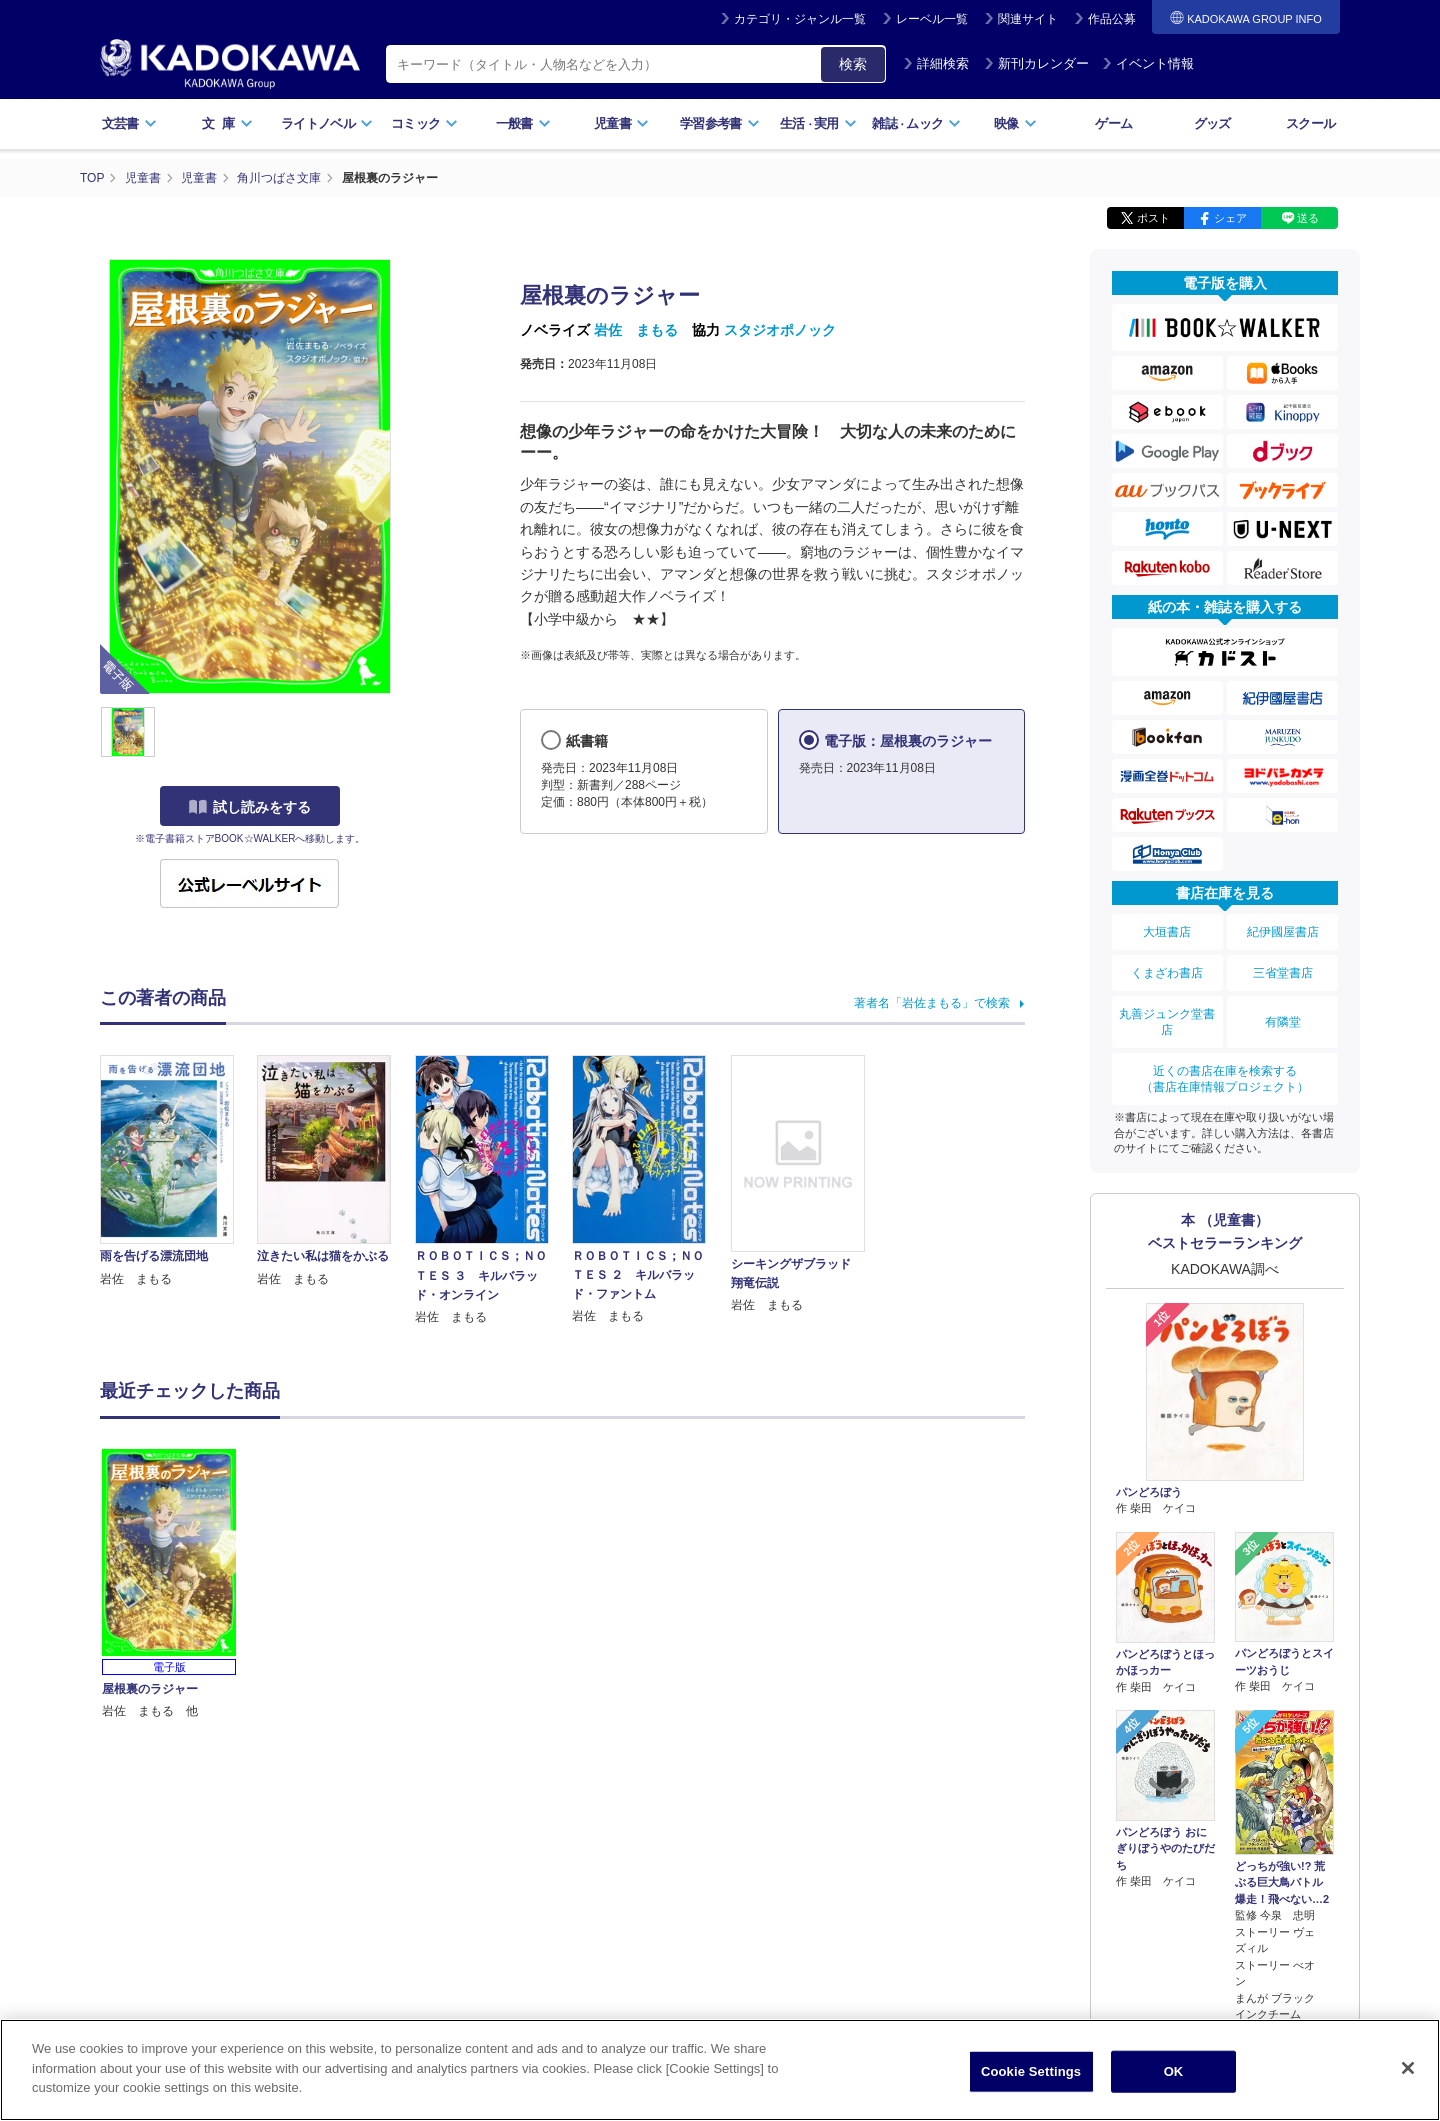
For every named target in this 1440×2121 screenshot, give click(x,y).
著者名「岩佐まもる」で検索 (932, 1003)
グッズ (1212, 123)
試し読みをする (250, 807)
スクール (1310, 123)
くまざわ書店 (1167, 973)
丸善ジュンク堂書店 (1167, 1022)
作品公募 (1112, 19)
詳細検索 (936, 63)
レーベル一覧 (932, 19)
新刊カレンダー (1036, 63)
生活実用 (818, 123)
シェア (1230, 218)
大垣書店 (1167, 932)
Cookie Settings (1031, 2077)
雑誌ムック (916, 123)
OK (1174, 2077)
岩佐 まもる (636, 330)
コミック (424, 123)
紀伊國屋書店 (1283, 932)
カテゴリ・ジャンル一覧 (800, 19)
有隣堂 (1283, 1022)
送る (1308, 218)
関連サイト (1028, 19)
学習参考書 (720, 123)
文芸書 (129, 123)
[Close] (1408, 2074)
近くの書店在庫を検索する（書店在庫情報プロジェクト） (1225, 1079)
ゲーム (1113, 123)
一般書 (523, 123)
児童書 (621, 123)
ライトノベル (327, 123)
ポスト (1153, 218)
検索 (853, 64)
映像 (1015, 123)
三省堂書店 (1283, 973)
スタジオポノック (780, 330)
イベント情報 (1148, 63)
